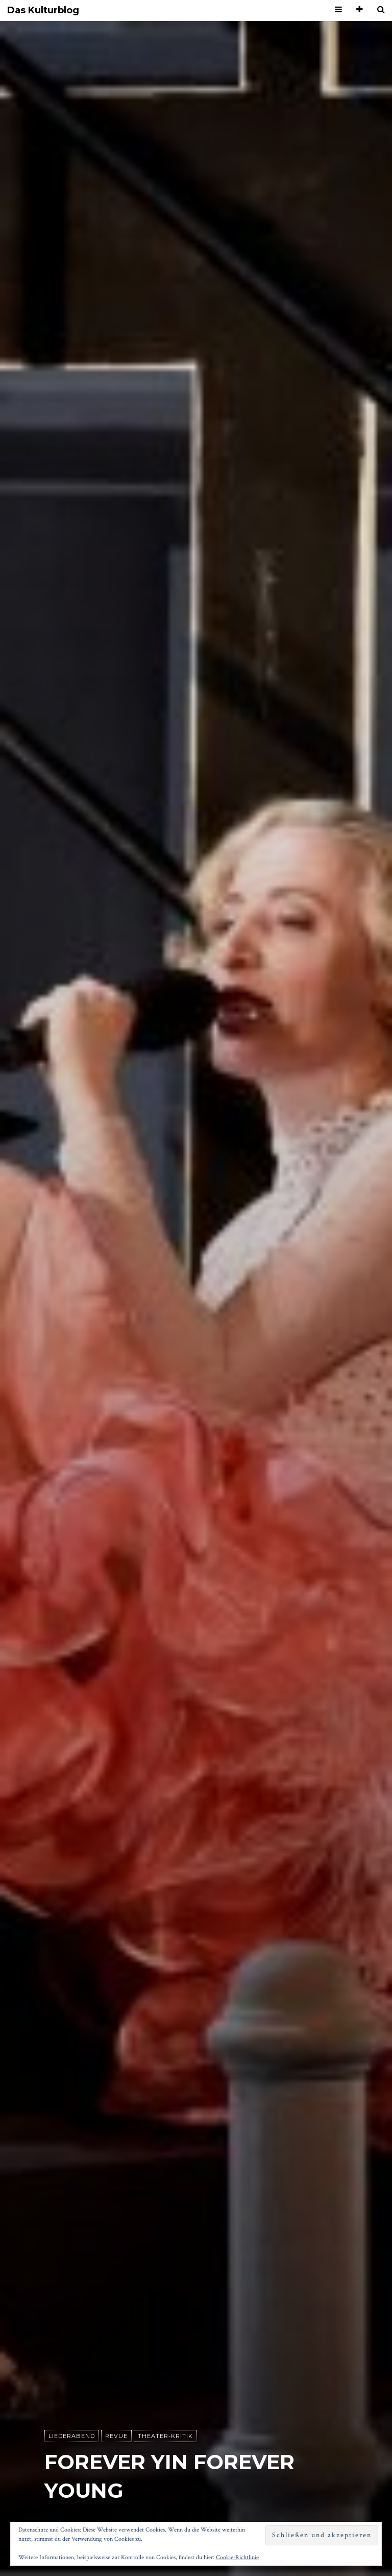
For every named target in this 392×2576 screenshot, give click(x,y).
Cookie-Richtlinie (237, 2557)
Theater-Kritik (165, 2436)
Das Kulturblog (43, 10)
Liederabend (71, 2436)
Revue (116, 2436)
